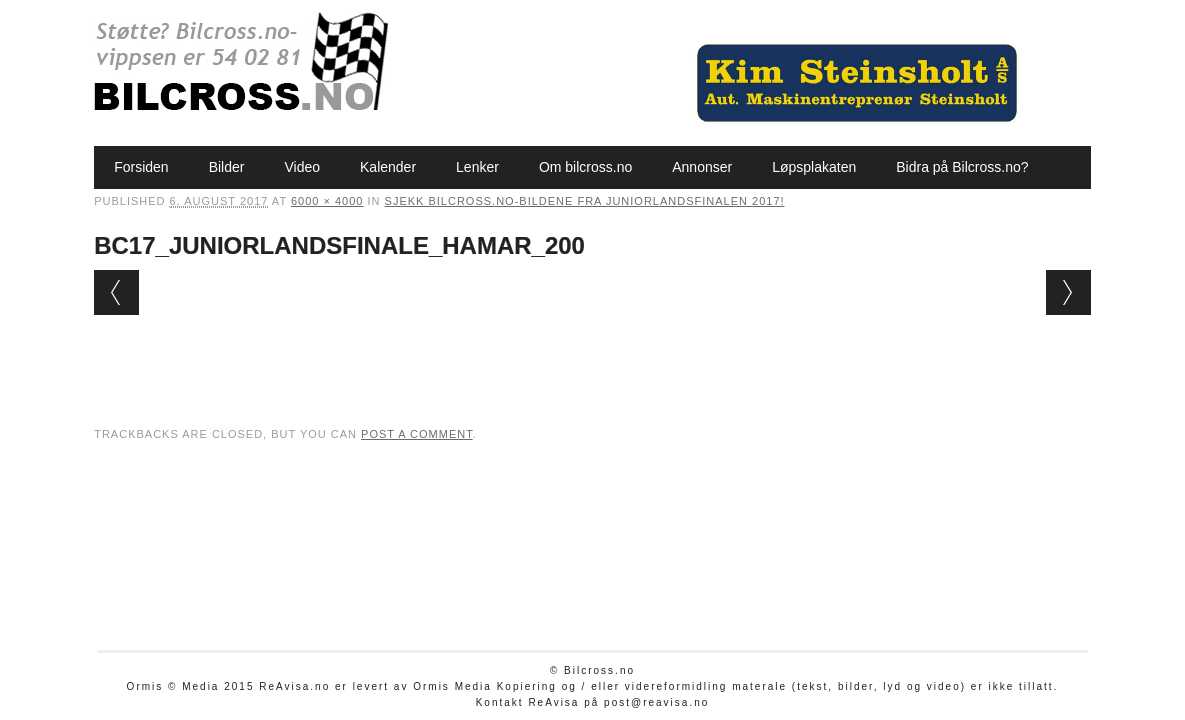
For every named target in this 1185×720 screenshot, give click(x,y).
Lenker (477, 167)
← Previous (116, 292)
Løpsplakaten (814, 167)
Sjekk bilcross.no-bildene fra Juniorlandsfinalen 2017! (585, 201)
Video (302, 167)
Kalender (388, 167)
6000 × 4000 (327, 201)
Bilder (227, 167)
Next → (1068, 292)
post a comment (417, 434)
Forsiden (141, 167)
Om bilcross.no (585, 167)
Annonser (702, 167)
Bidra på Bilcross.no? (962, 167)
